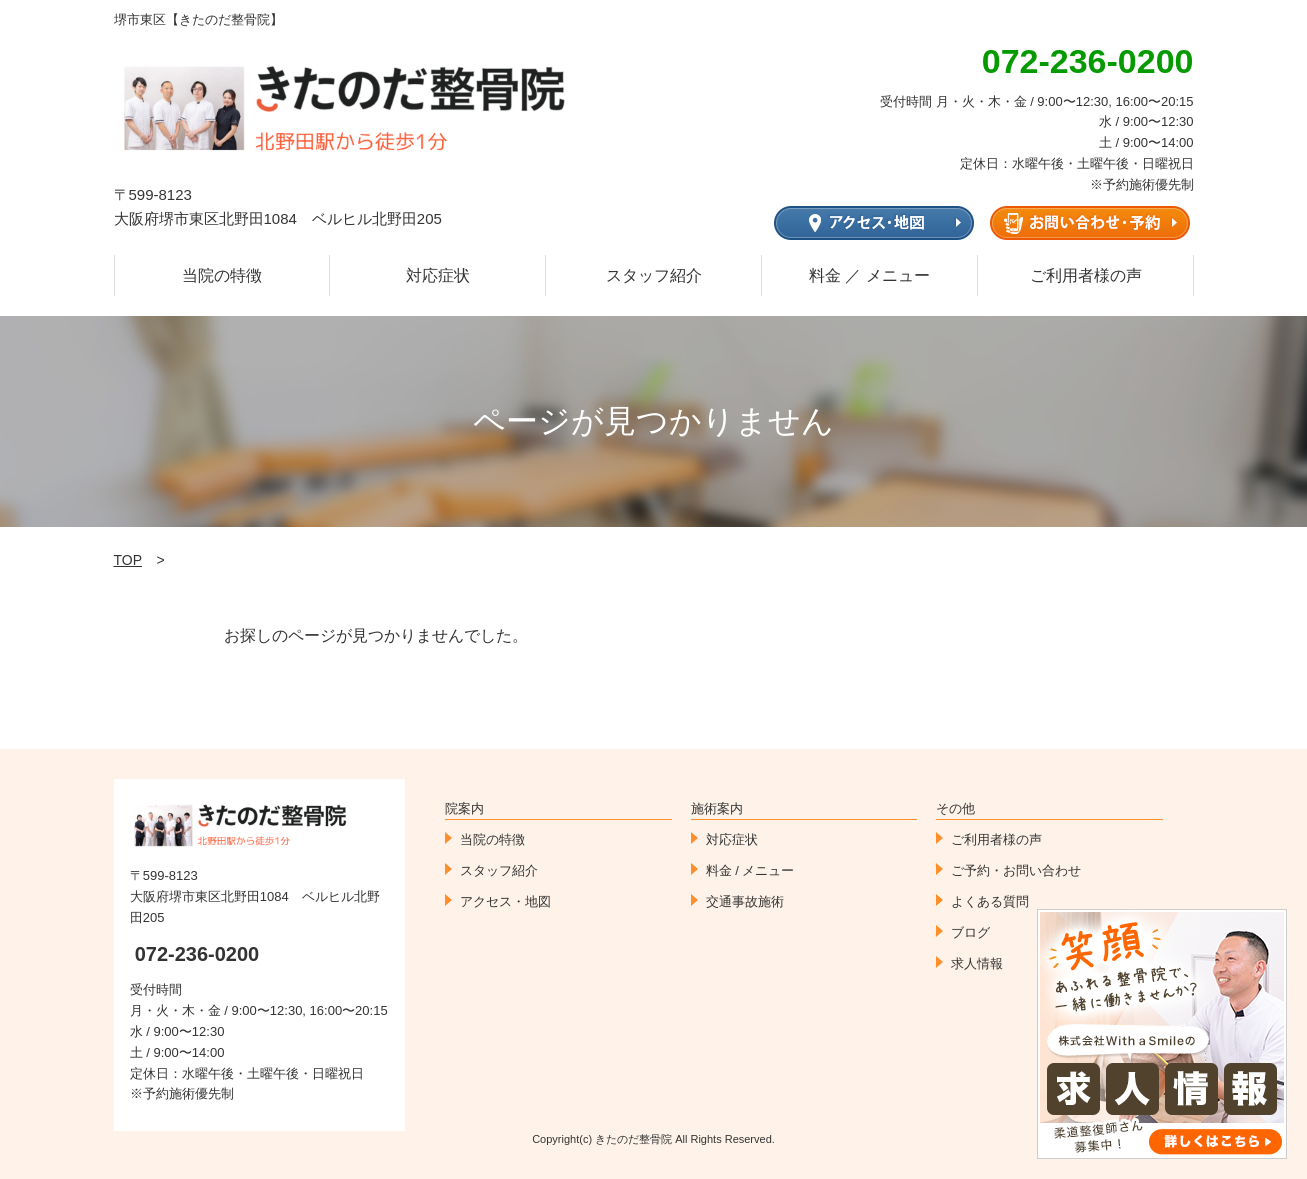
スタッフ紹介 (654, 275)
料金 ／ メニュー (869, 275)
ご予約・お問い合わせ (1016, 870)
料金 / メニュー (750, 870)
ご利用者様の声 (1086, 275)
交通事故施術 (745, 901)
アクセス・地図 (505, 901)
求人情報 (977, 963)
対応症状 (438, 275)
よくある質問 (990, 901)
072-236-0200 (197, 954)
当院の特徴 (222, 275)
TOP (128, 560)
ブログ (970, 932)
